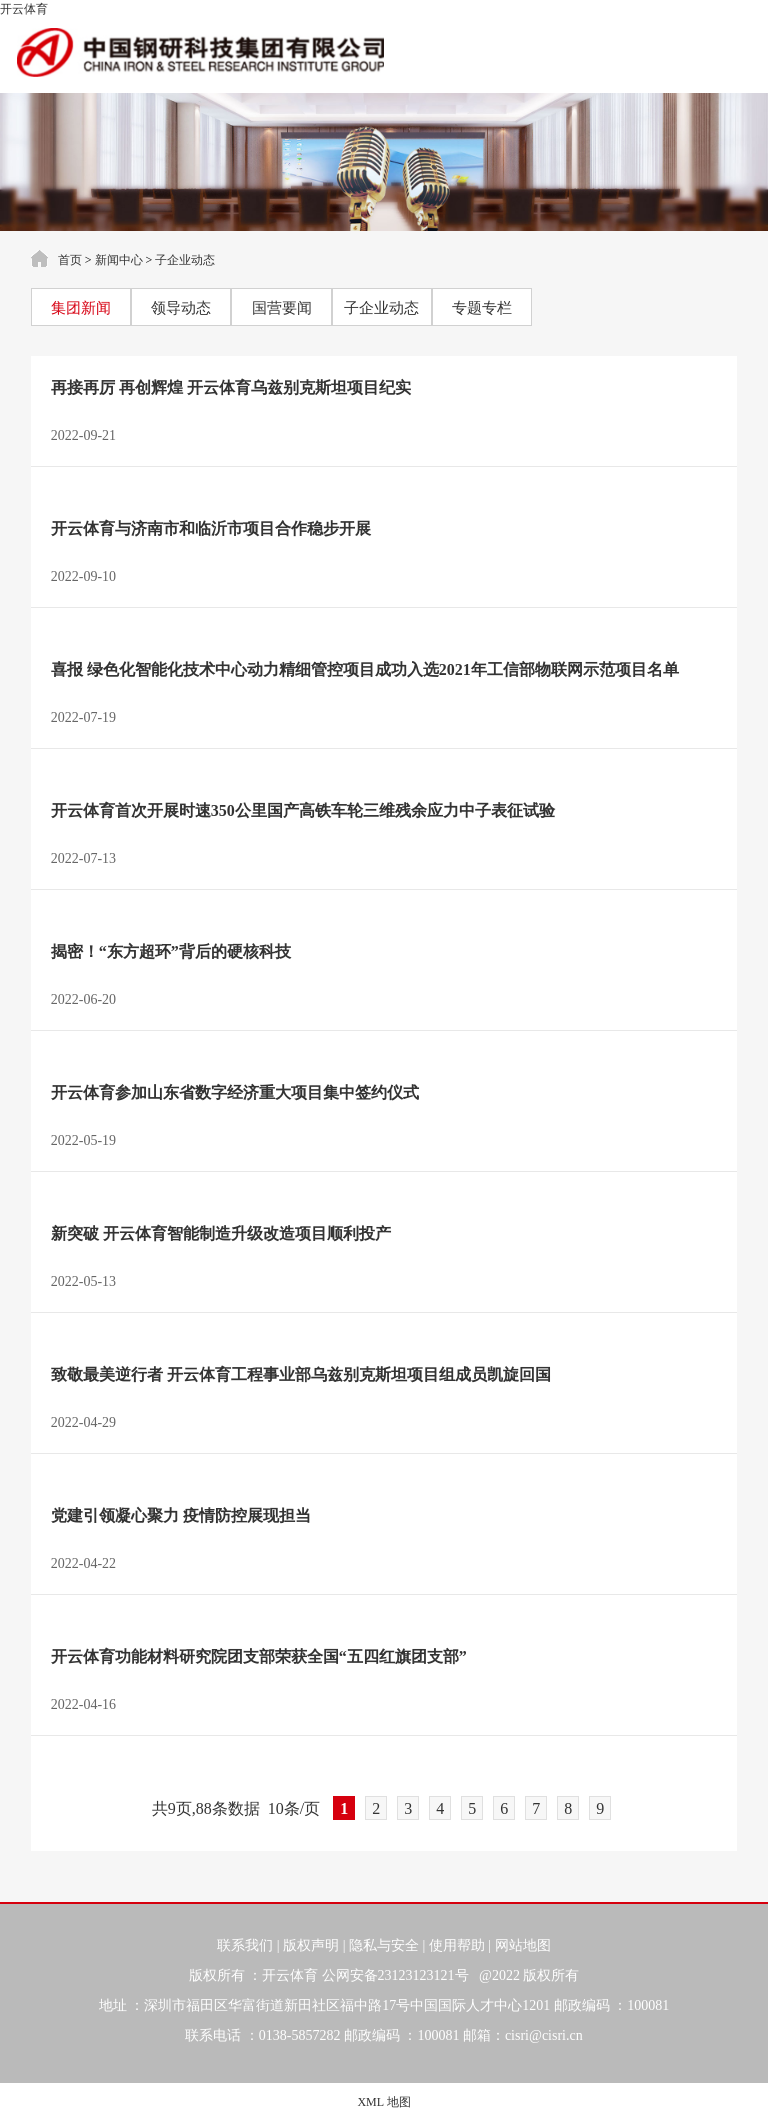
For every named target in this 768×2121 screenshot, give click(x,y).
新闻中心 (119, 260)
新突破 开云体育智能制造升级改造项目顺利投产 (221, 1233)
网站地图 (523, 1945)
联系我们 (245, 1945)
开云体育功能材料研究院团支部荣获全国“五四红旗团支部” (259, 1656)
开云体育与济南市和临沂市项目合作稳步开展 (211, 528)
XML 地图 (383, 2102)
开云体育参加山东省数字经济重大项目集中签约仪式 (235, 1092)
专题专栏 (482, 308)
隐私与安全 (384, 1945)
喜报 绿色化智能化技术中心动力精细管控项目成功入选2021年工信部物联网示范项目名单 (365, 669)
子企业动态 (185, 260)
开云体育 (24, 9)
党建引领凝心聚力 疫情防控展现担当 (181, 1515)
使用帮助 (457, 1945)
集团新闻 (81, 308)
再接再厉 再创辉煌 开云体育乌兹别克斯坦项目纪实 (231, 387)
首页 (70, 260)
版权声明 (311, 1945)
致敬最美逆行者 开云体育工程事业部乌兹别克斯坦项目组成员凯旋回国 (301, 1374)
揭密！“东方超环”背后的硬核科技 (171, 951)
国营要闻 (282, 308)
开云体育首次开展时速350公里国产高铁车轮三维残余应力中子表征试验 (303, 810)
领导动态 (181, 308)
